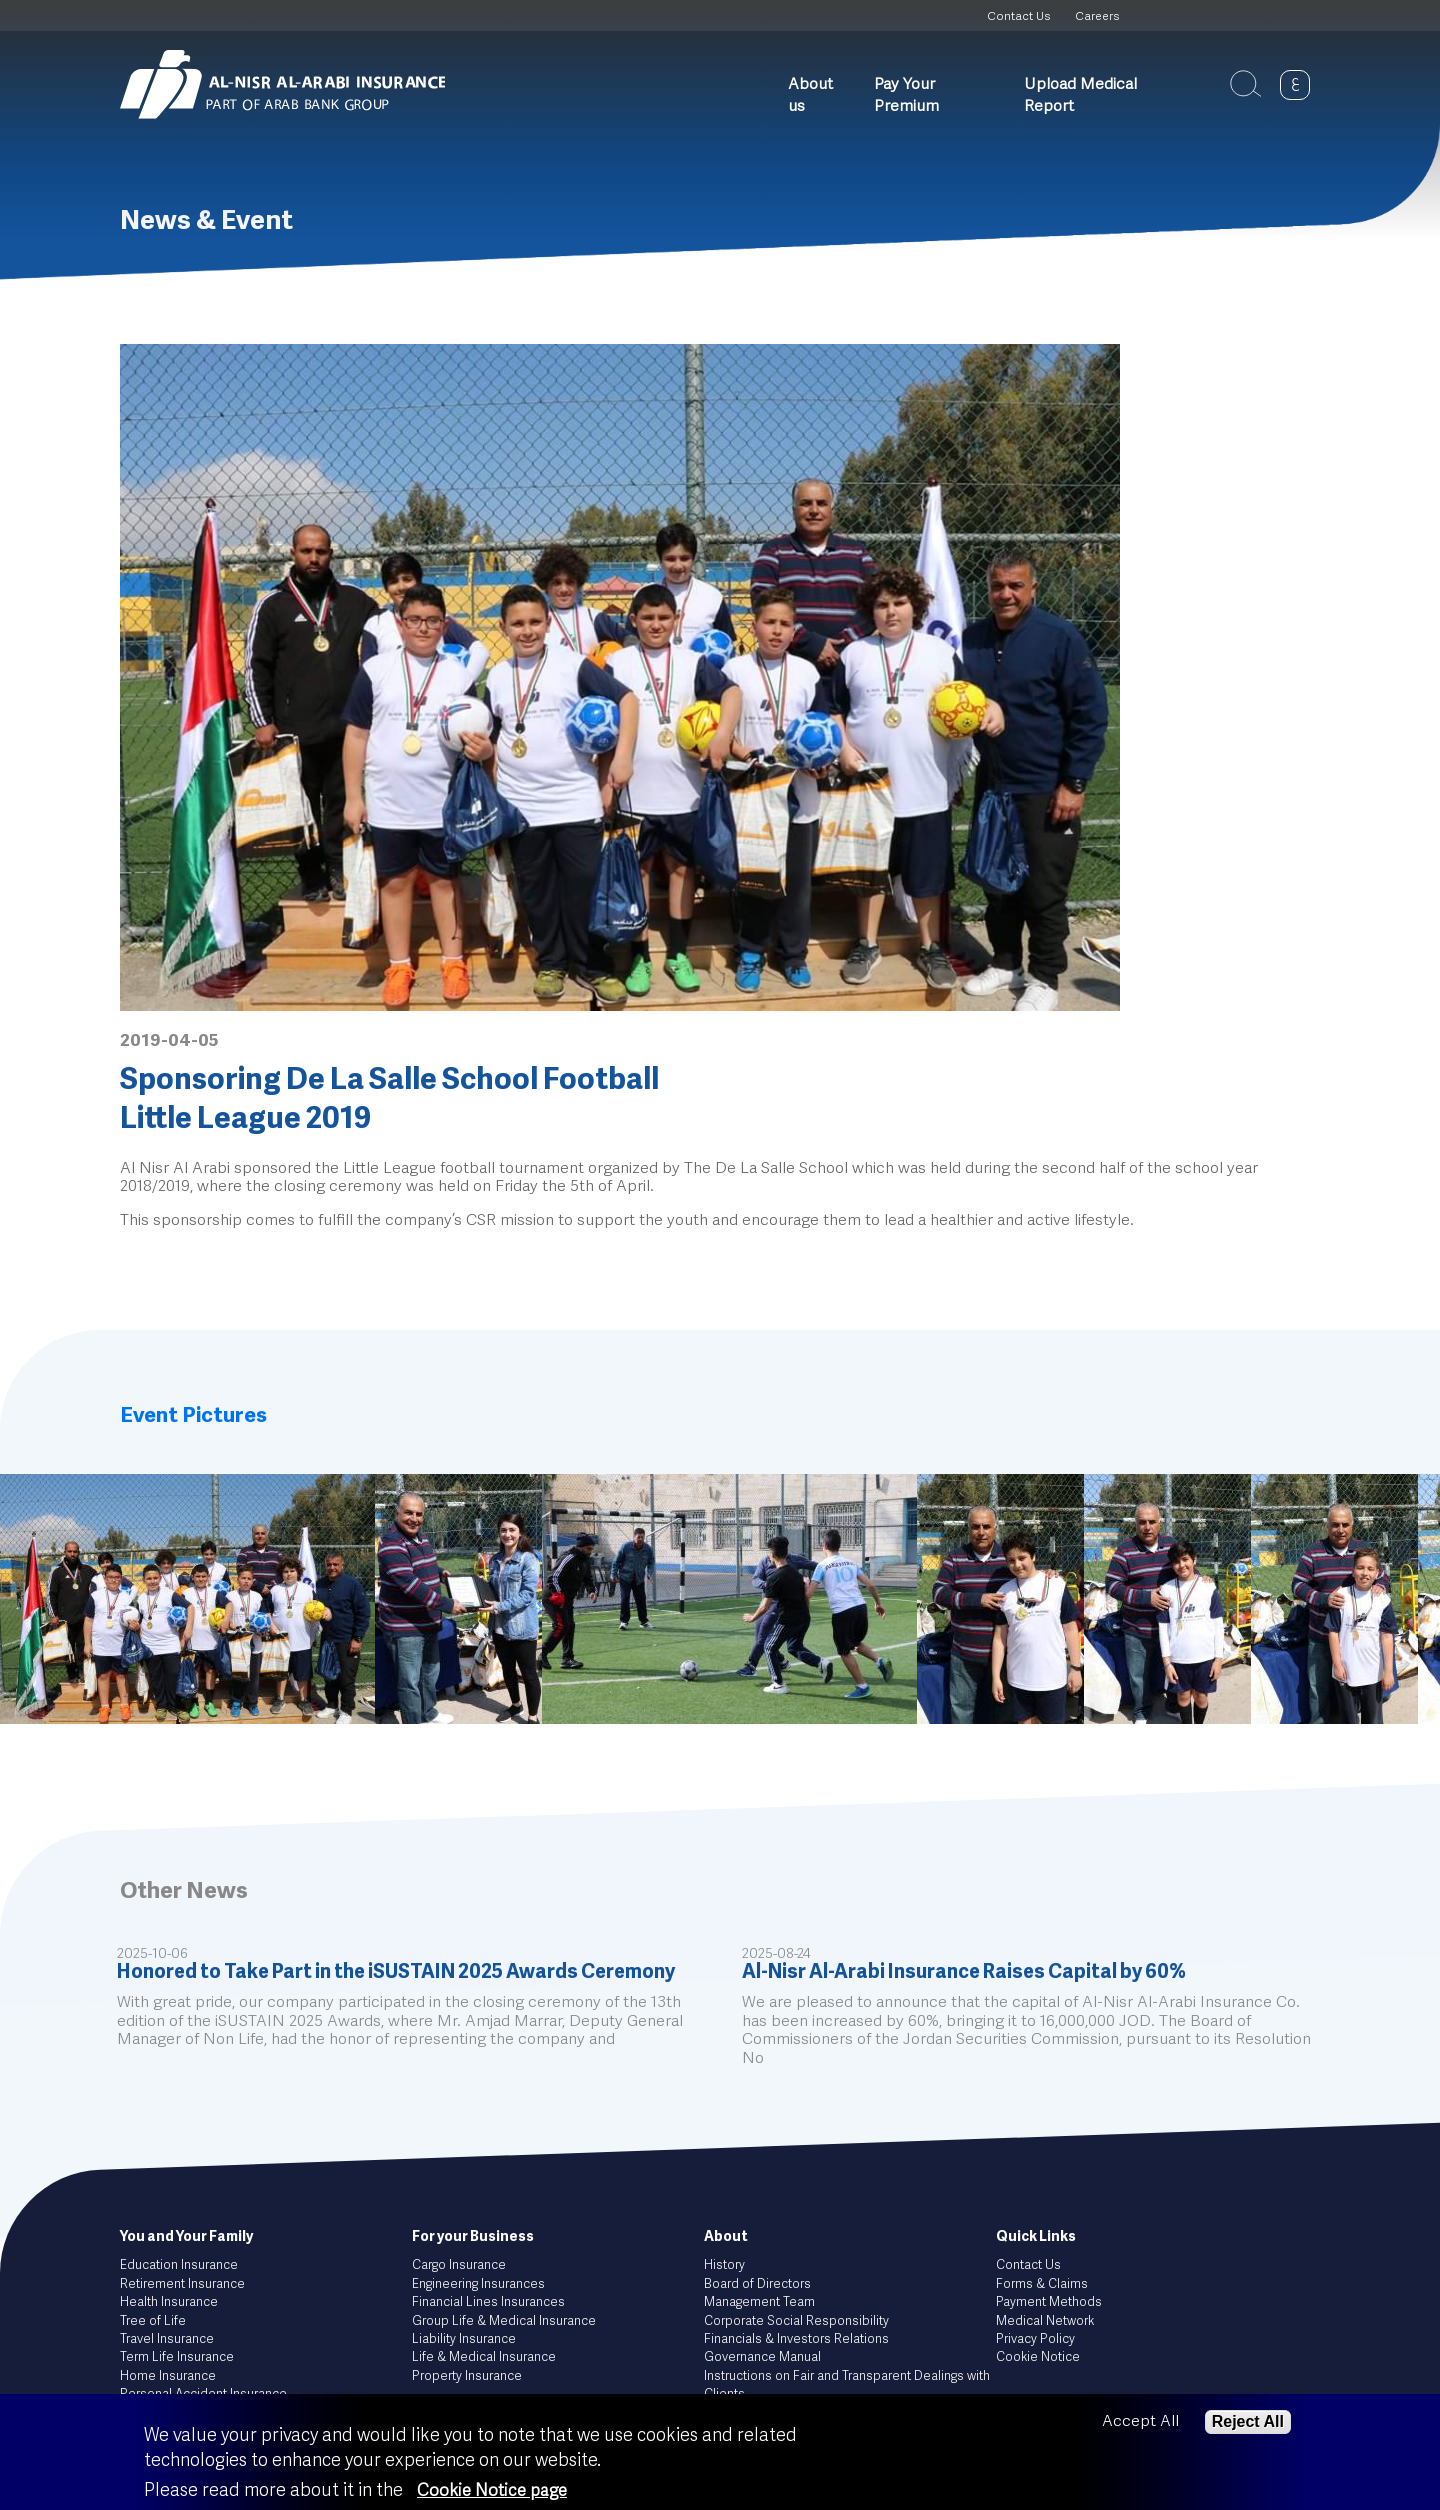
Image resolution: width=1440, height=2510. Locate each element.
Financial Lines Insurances (488, 2302)
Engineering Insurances (478, 2284)
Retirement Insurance (182, 2284)
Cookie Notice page (492, 2491)
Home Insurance (168, 2376)
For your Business (473, 2237)
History (724, 2265)
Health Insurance (169, 2302)
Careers (1097, 17)
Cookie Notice (1038, 2357)
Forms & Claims (1042, 2284)
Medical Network (1045, 2321)
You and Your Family (186, 2237)
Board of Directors (757, 2284)
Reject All (1248, 2421)
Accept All (1140, 2422)
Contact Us (1018, 17)
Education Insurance (179, 2265)
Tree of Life (153, 2321)
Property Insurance (467, 2376)
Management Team (759, 2302)
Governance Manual (762, 2357)
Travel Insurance (167, 2339)
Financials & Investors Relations (796, 2339)
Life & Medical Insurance (484, 2357)
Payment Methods (1049, 2302)
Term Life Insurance (177, 2357)
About (726, 2237)
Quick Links (1036, 2237)
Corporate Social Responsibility (796, 2321)
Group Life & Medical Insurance (504, 2321)
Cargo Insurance (459, 2265)
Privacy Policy (1035, 2339)
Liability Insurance (464, 2339)
